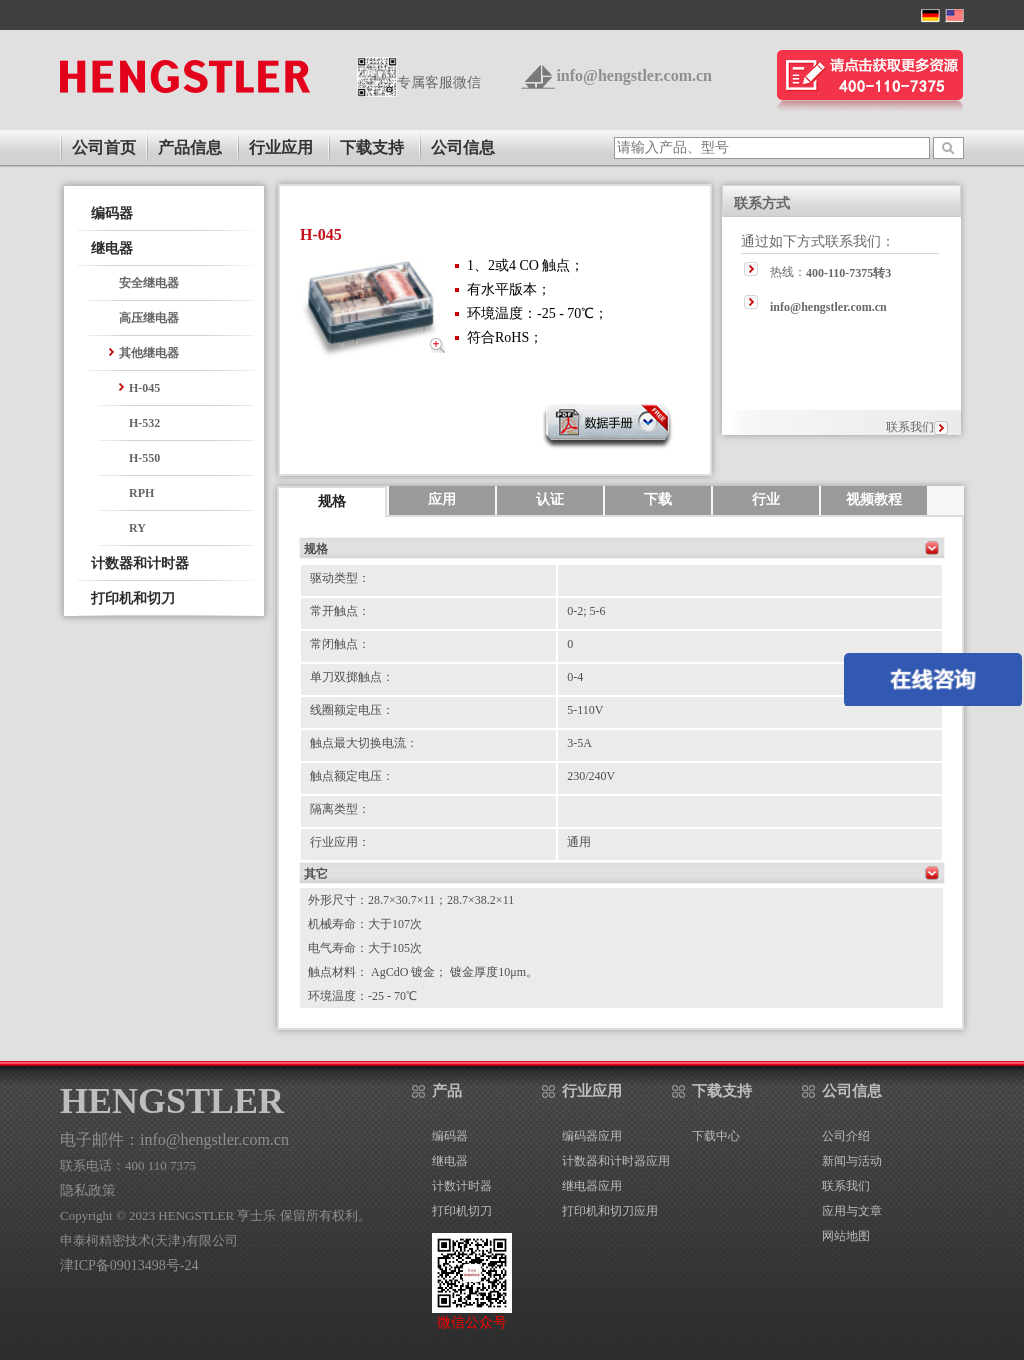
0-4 (575, 677)
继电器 (112, 248)
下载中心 (716, 1136)
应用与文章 (852, 1211)
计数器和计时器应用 (616, 1161)
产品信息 (190, 147)
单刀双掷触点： (352, 677)
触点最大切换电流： (364, 743)
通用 (579, 842)
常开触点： (340, 611)
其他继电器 (149, 353)
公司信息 (463, 147)
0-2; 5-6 (586, 611)
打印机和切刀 (133, 598)
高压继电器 (149, 318)
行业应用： (340, 842)
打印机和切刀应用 (610, 1211)
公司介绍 (846, 1136)
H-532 (144, 423)
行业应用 (281, 147)
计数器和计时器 (140, 563)
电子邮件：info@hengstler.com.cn (174, 1139)
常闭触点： (340, 644)
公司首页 (104, 147)
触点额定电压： (352, 776)
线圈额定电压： (352, 710)
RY (137, 528)
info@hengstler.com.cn (634, 75)
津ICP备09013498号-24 (129, 1265)
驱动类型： (340, 578)
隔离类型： (340, 809)
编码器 (112, 213)
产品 (447, 1091)
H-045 (144, 388)
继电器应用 (592, 1186)
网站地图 (846, 1236)
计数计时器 (462, 1186)
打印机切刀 (462, 1211)
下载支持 (372, 147)
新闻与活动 (852, 1161)
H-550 (144, 458)
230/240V (591, 776)
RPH (141, 493)
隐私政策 (88, 1190)
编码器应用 (592, 1136)
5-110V (585, 710)
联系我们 (910, 427)
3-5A (579, 743)
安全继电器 (149, 283)
